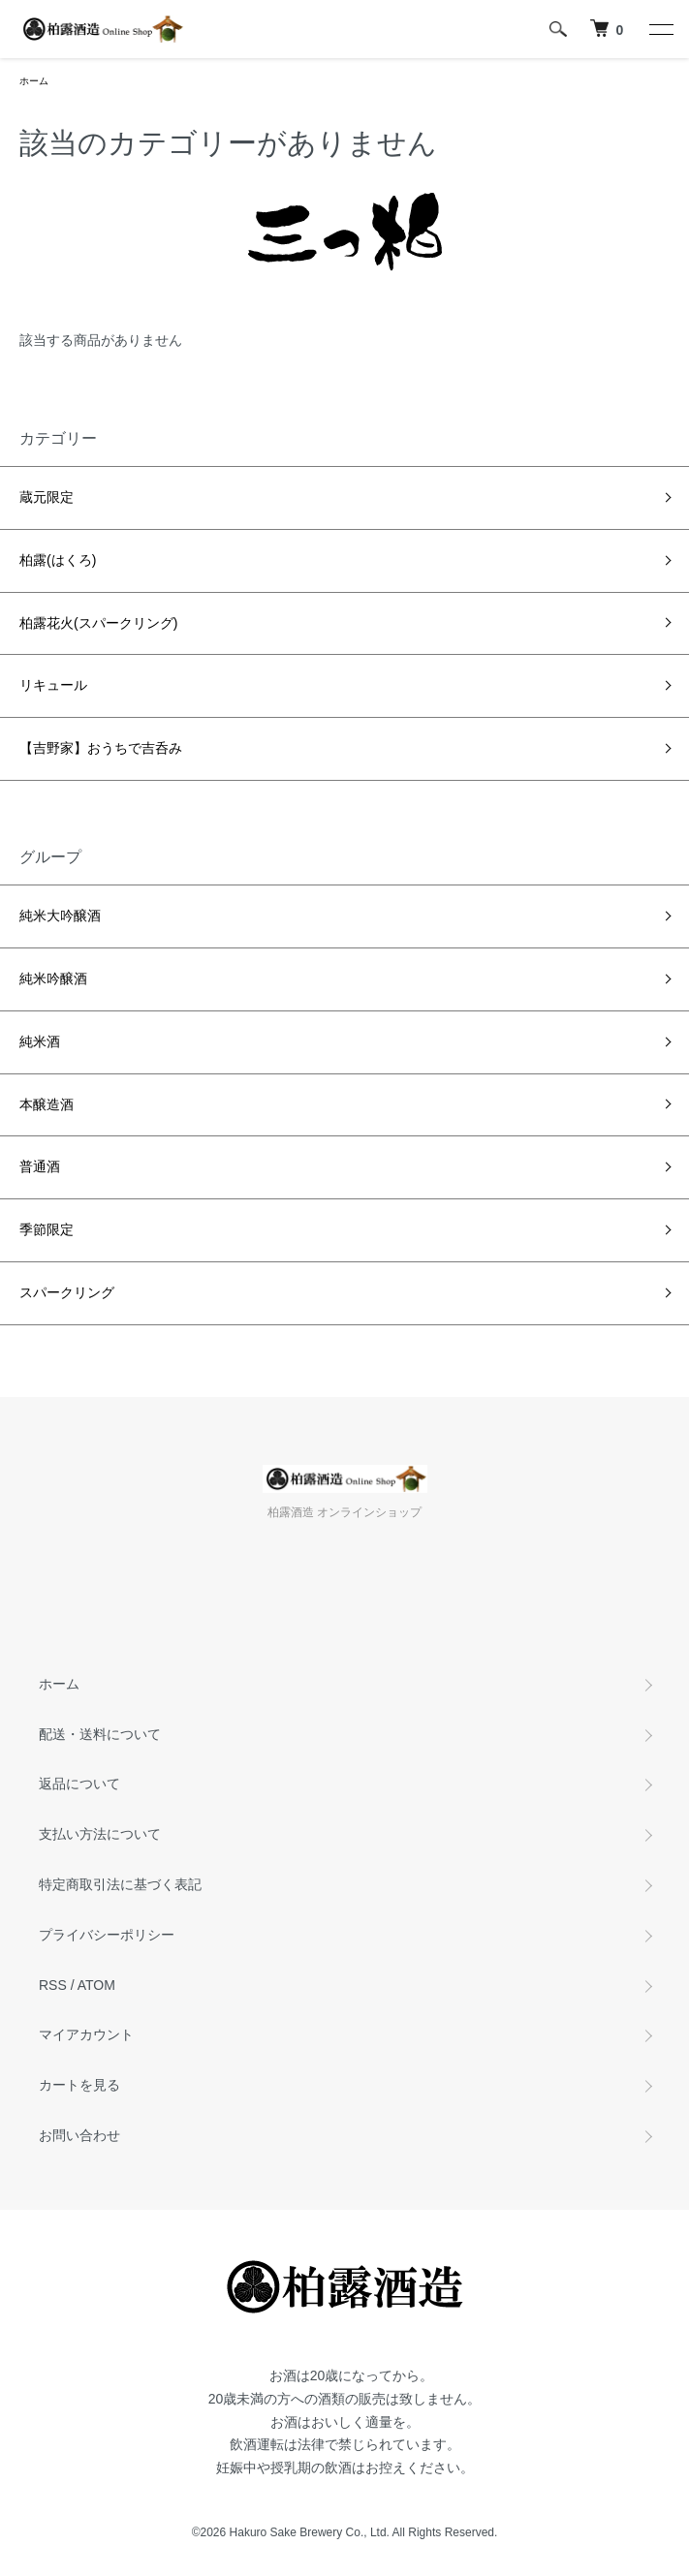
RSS (53, 1985)
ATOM (96, 1985)
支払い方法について (100, 1834)
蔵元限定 (46, 497)
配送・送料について (100, 1734)
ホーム (33, 81)
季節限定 (46, 1229)
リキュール (53, 685)
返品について (79, 1783)
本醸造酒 (46, 1104)
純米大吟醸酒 (60, 915)
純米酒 (39, 1041)
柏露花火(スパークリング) (98, 623)
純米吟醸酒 (53, 978)
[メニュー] (660, 29)
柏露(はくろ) (57, 560)
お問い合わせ (79, 2135)
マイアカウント (86, 2034)
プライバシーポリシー (106, 1934)
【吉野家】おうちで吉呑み (100, 748)
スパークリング (66, 1292)
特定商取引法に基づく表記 (120, 1884)
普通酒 (39, 1166)
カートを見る (79, 2085)
